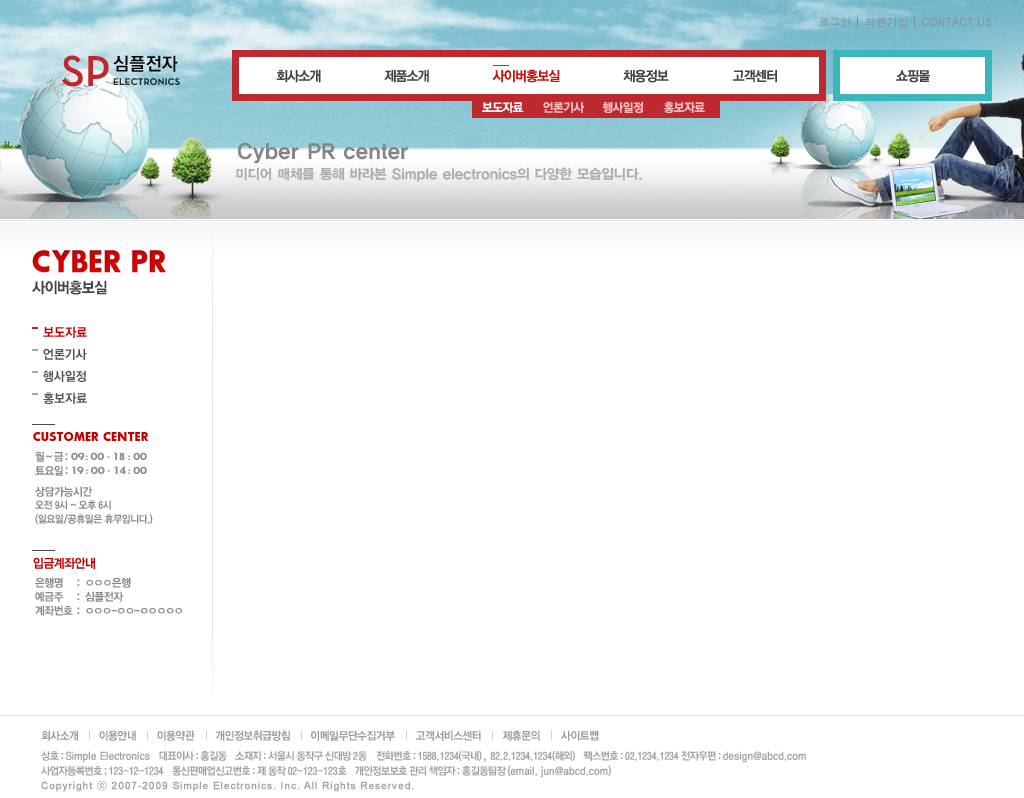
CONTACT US (956, 21)
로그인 (834, 21)
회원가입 (886, 21)
